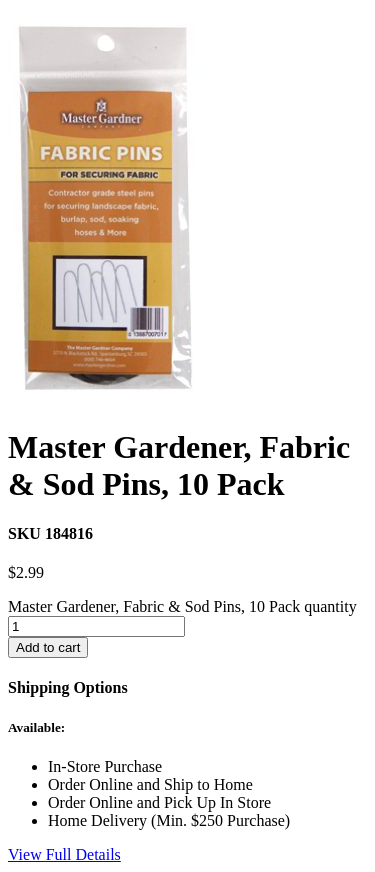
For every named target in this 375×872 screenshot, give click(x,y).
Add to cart (48, 647)
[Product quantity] (96, 626)
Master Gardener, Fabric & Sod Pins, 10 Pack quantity (182, 606)
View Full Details (64, 854)
